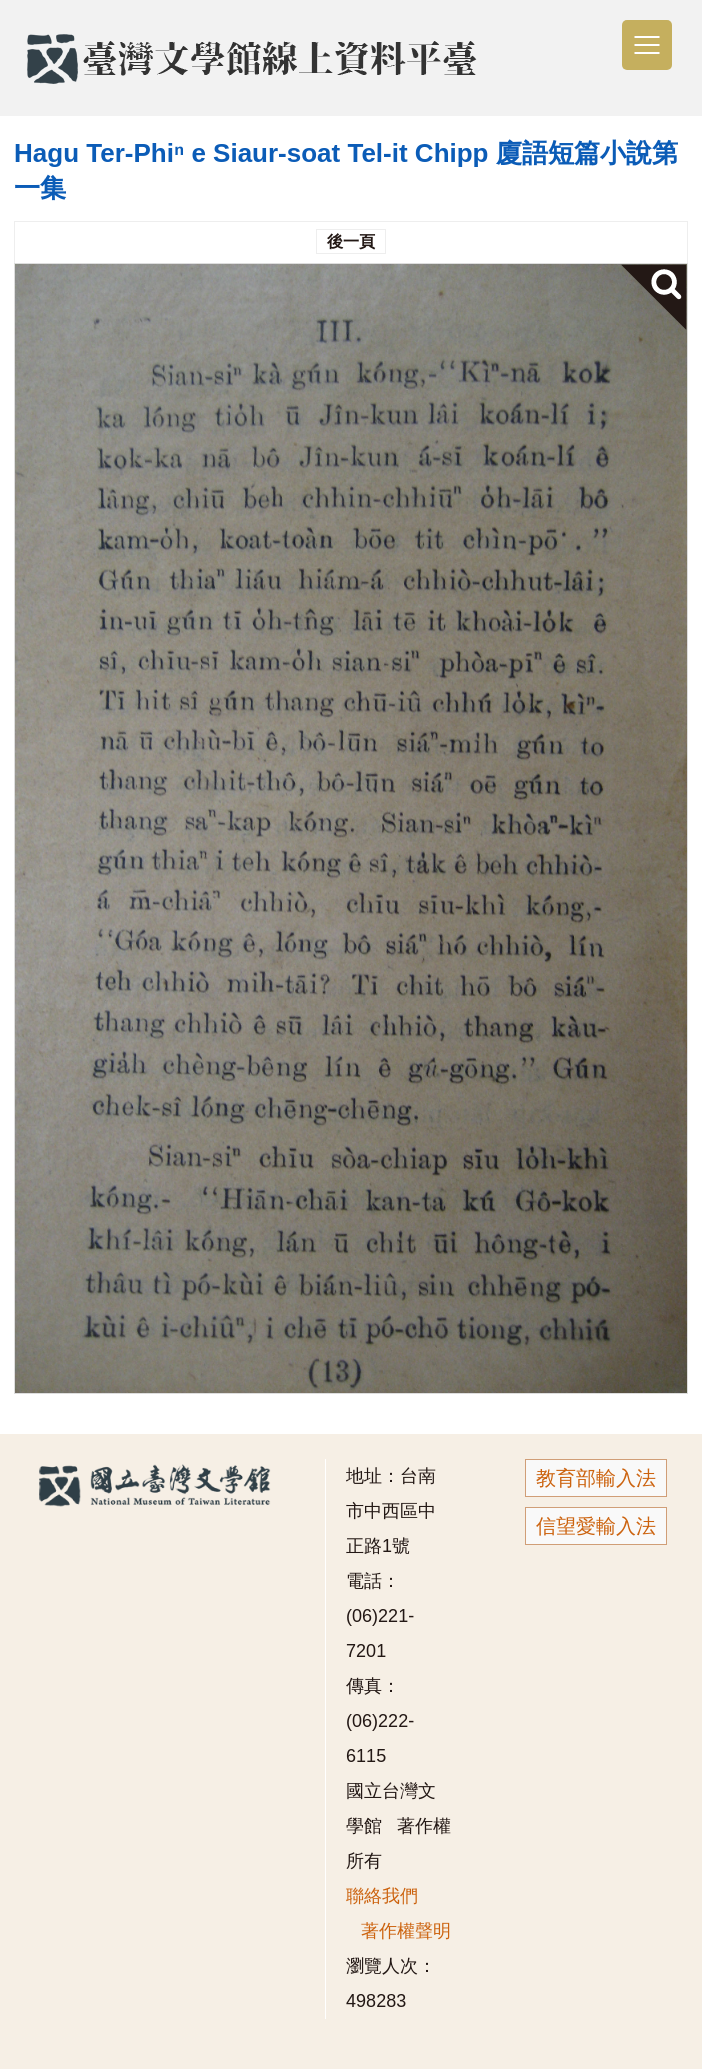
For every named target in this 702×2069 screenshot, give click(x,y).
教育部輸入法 (596, 1478)
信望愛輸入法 (596, 1526)
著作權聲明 (406, 1931)
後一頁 (351, 241)
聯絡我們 (382, 1896)
